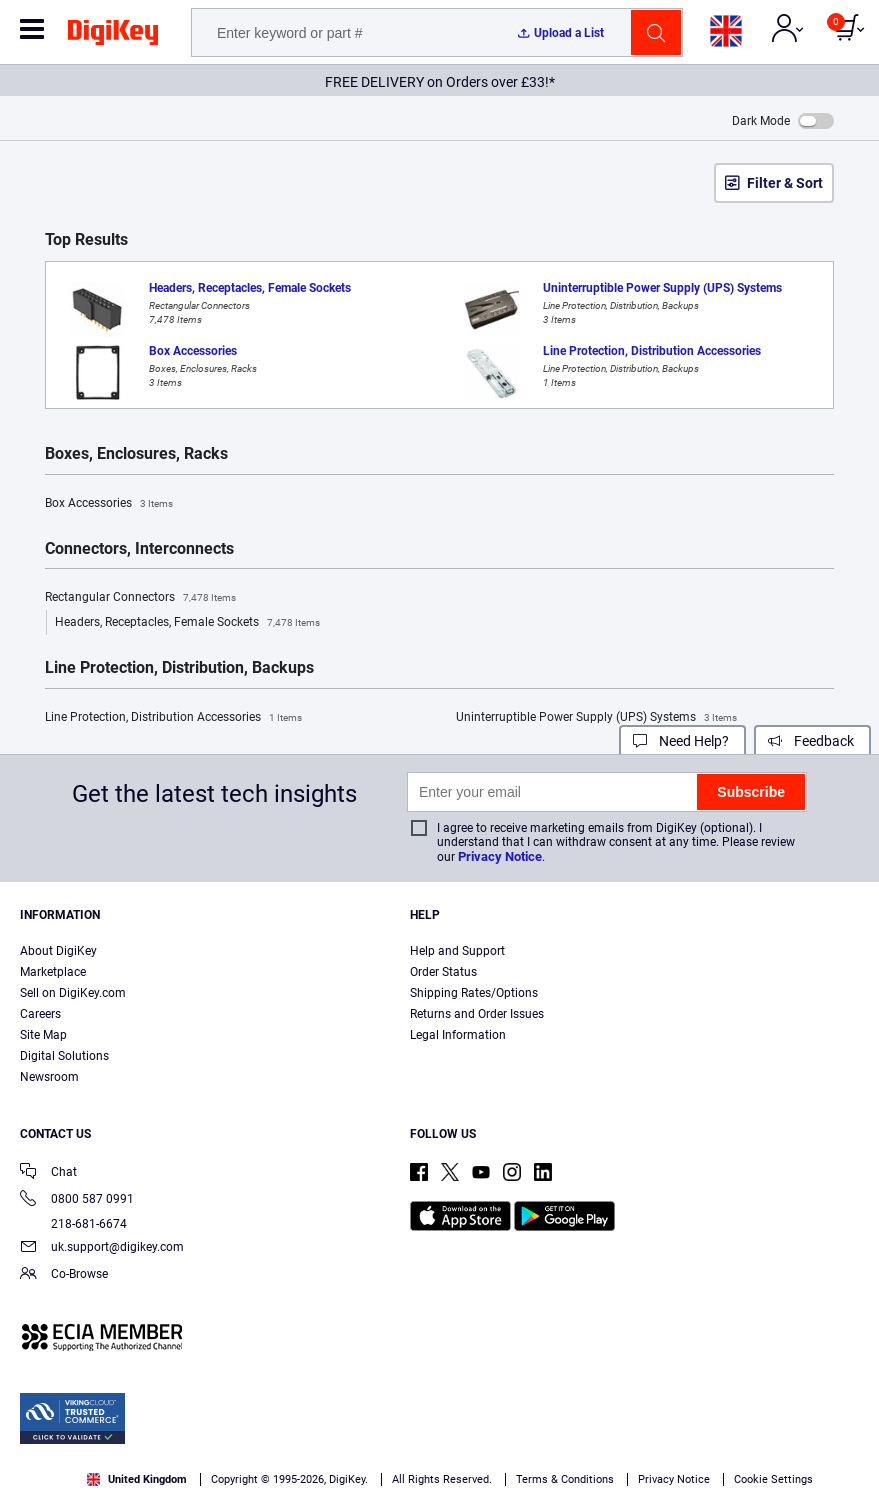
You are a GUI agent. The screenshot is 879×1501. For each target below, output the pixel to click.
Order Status (443, 972)
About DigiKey (58, 951)
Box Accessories (109, 504)
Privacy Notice (500, 856)
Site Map (43, 1035)
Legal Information (458, 1035)
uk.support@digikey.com (102, 1248)
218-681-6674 (73, 1224)
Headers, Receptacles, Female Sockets (187, 623)
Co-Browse (64, 1275)
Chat (48, 1173)
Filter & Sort (785, 183)
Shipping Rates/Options (474, 993)
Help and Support (457, 951)
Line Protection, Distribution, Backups (179, 668)
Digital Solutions (64, 1056)
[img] (113, 36)
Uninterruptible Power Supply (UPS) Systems (596, 718)
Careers (40, 1014)
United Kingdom (137, 1479)
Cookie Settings (773, 1479)
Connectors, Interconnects (139, 549)
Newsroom (49, 1077)
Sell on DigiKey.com (73, 993)
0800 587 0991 (77, 1200)
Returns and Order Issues (477, 1014)
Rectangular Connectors (140, 598)
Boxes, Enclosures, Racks (136, 454)
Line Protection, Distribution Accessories (173, 718)
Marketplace (53, 972)
